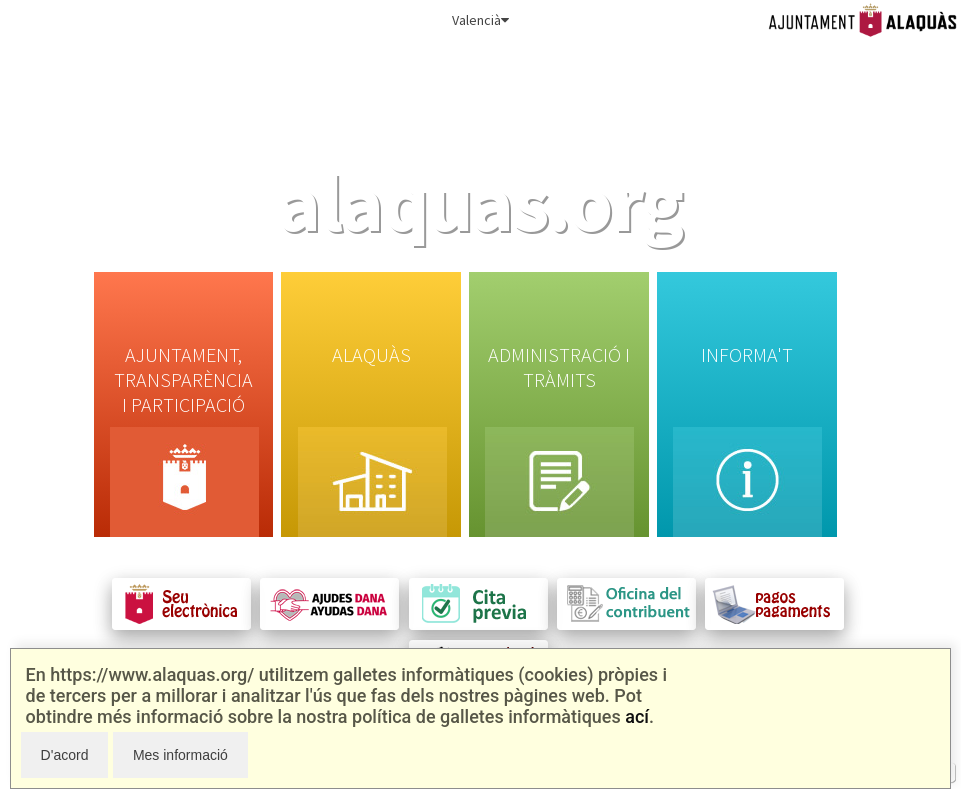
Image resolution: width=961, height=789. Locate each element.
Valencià (480, 20)
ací (637, 716)
